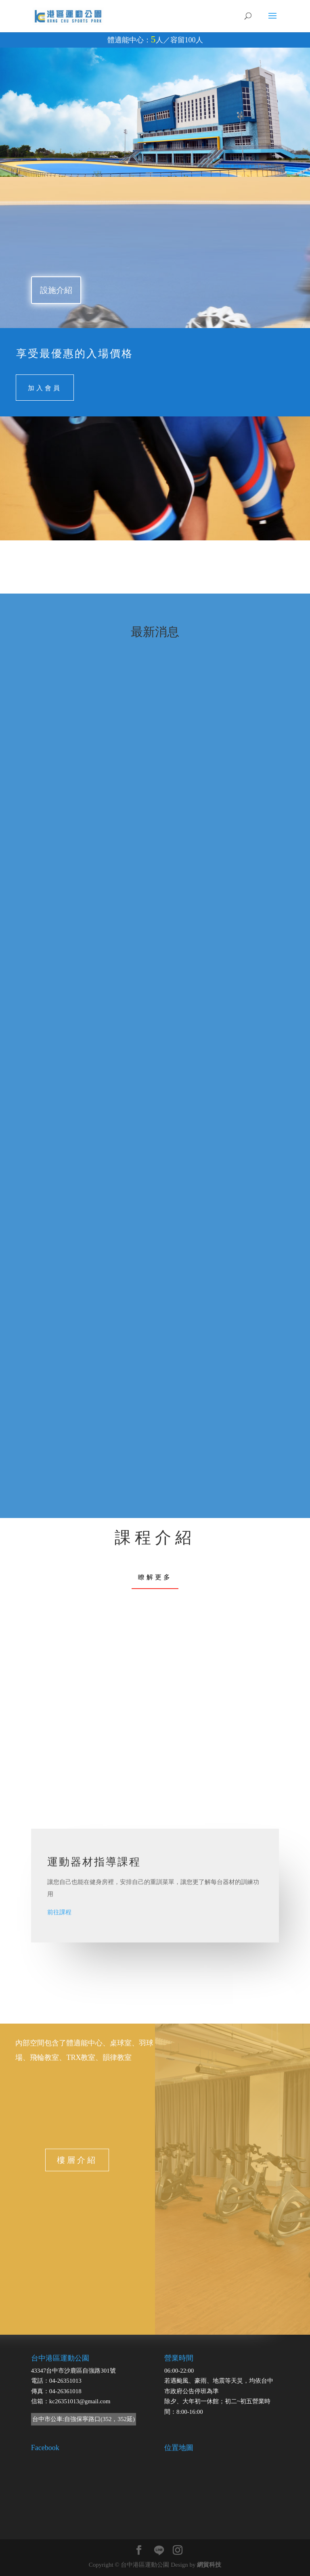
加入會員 (45, 387)
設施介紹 (56, 290)
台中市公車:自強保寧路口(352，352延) (83, 2419)
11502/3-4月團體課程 (203, 836)
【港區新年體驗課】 (72, 1065)
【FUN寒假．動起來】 (75, 1445)
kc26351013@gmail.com (80, 2401)
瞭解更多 (155, 1576)
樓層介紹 (77, 2160)
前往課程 (59, 1912)
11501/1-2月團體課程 (203, 1300)
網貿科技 (209, 2564)
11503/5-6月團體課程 (72, 836)
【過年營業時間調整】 (75, 1217)
